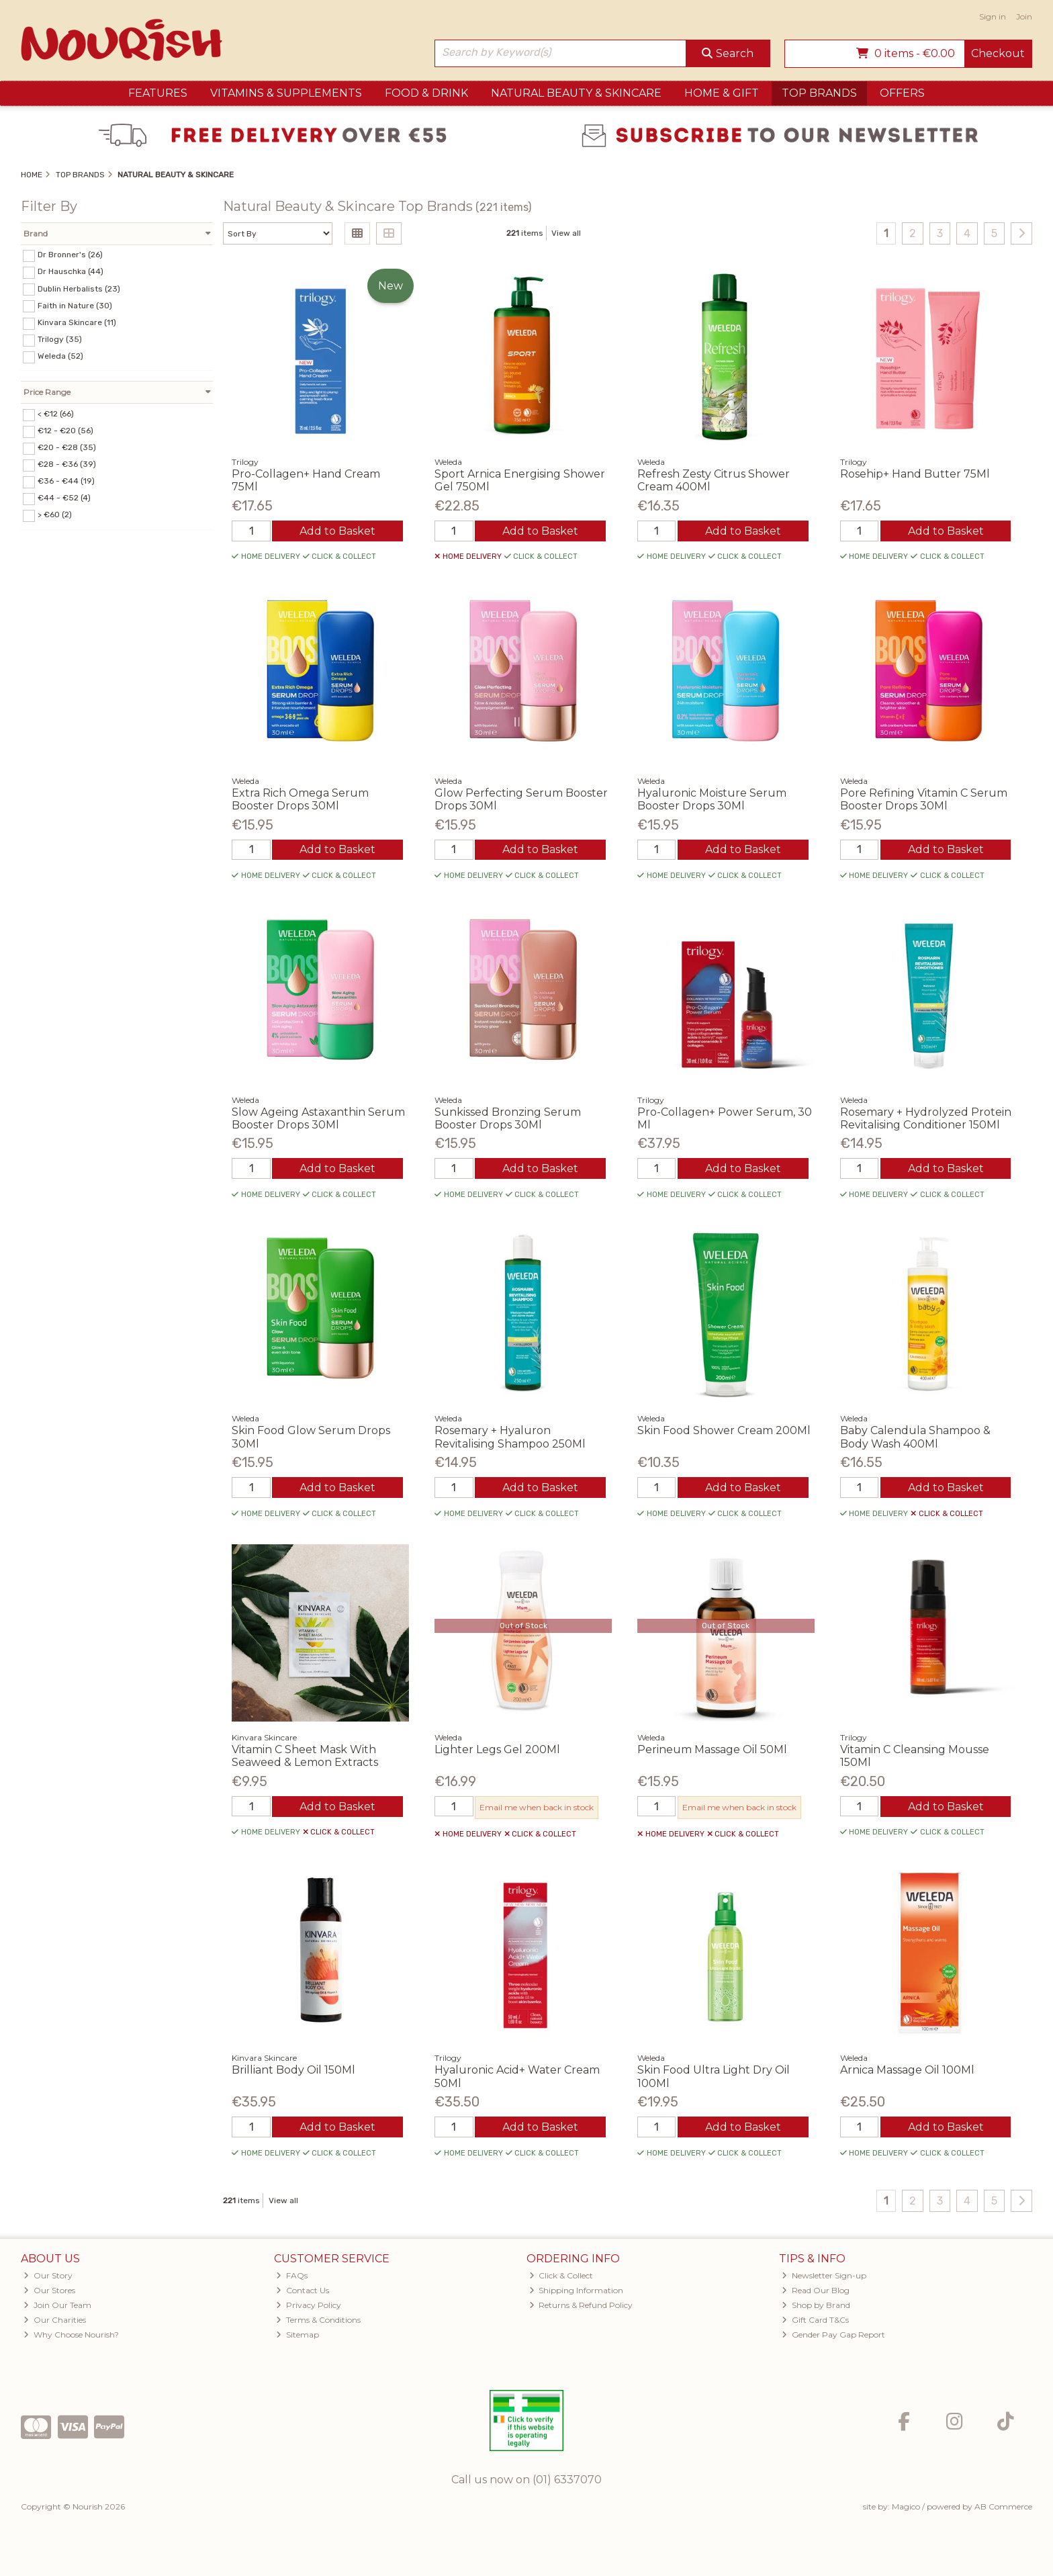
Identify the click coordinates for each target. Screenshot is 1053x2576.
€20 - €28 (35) (67, 447)
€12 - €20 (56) (65, 430)
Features (157, 93)
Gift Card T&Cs (815, 2320)
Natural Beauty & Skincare (576, 93)
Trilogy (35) (60, 339)
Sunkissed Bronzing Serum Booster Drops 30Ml (507, 1118)
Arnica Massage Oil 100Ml (907, 2069)
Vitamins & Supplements (286, 93)
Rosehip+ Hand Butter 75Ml (915, 474)
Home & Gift (721, 93)
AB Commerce (1003, 2506)
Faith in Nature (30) (75, 305)
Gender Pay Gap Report (833, 2334)
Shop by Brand (816, 2305)
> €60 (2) (55, 514)
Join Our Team (57, 2305)
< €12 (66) (56, 413)
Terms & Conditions (318, 2320)
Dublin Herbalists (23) (79, 288)
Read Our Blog (816, 2290)
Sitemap (297, 2334)
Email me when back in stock (536, 1807)
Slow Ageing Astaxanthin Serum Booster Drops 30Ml (318, 1118)
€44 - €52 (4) (64, 497)
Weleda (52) (60, 356)
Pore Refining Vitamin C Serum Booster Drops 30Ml (923, 799)
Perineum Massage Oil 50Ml (712, 1749)
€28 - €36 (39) (67, 464)
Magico (906, 2506)
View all (566, 233)
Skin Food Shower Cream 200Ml (724, 1430)
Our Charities (55, 2320)
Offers (902, 93)
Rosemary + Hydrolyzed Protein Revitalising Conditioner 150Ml (925, 1118)
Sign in (992, 16)
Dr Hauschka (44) (70, 271)
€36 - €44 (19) (66, 481)
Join (1024, 16)
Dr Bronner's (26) (70, 254)
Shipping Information (576, 2290)
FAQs (292, 2275)
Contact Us (302, 2290)
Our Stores (49, 2290)
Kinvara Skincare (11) (77, 322)
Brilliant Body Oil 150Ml (293, 2069)
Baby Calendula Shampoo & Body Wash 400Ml (915, 1437)
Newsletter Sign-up (824, 2275)
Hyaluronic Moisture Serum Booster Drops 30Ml (711, 799)
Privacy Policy (308, 2305)
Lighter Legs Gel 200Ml (497, 1749)
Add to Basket (337, 531)
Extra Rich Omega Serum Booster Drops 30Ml (300, 799)
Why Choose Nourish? (71, 2334)
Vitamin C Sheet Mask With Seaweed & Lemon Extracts (305, 1756)
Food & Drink (426, 93)
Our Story (48, 2275)
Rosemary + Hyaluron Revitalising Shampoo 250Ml (510, 1437)
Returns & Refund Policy (581, 2305)
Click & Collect (561, 2275)
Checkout (998, 53)
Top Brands (819, 93)
